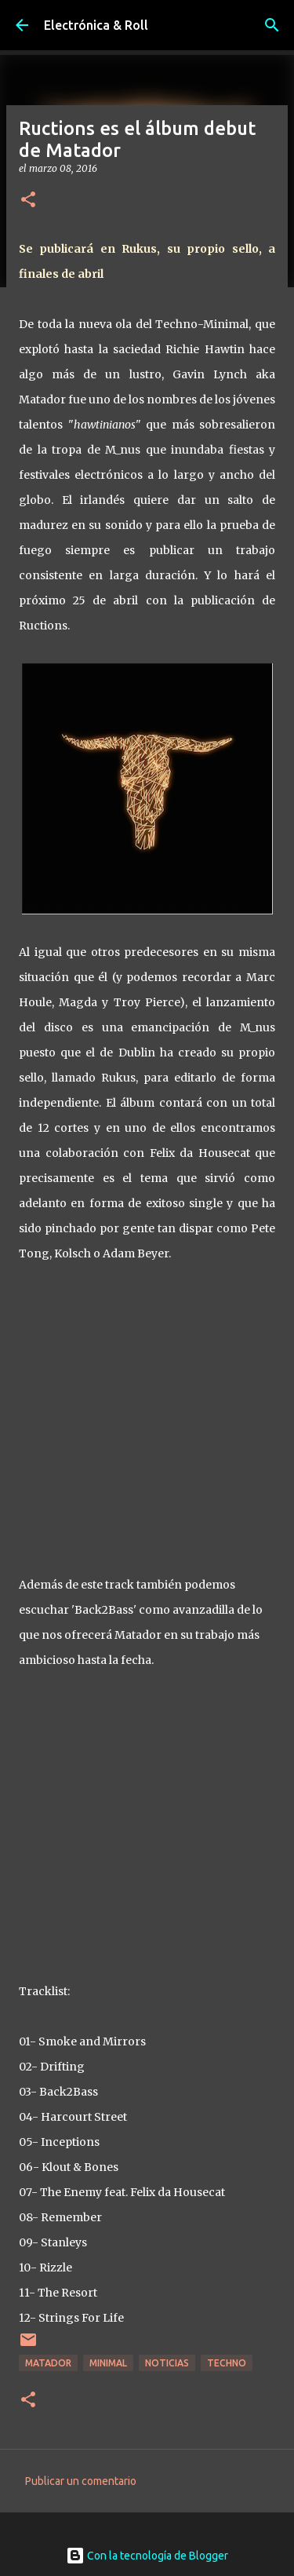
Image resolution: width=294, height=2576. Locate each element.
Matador (48, 2363)
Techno (226, 2363)
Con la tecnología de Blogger (147, 2555)
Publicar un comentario (80, 2481)
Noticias (167, 2363)
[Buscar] (272, 25)
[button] (28, 200)
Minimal (108, 2363)
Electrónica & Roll (96, 25)
